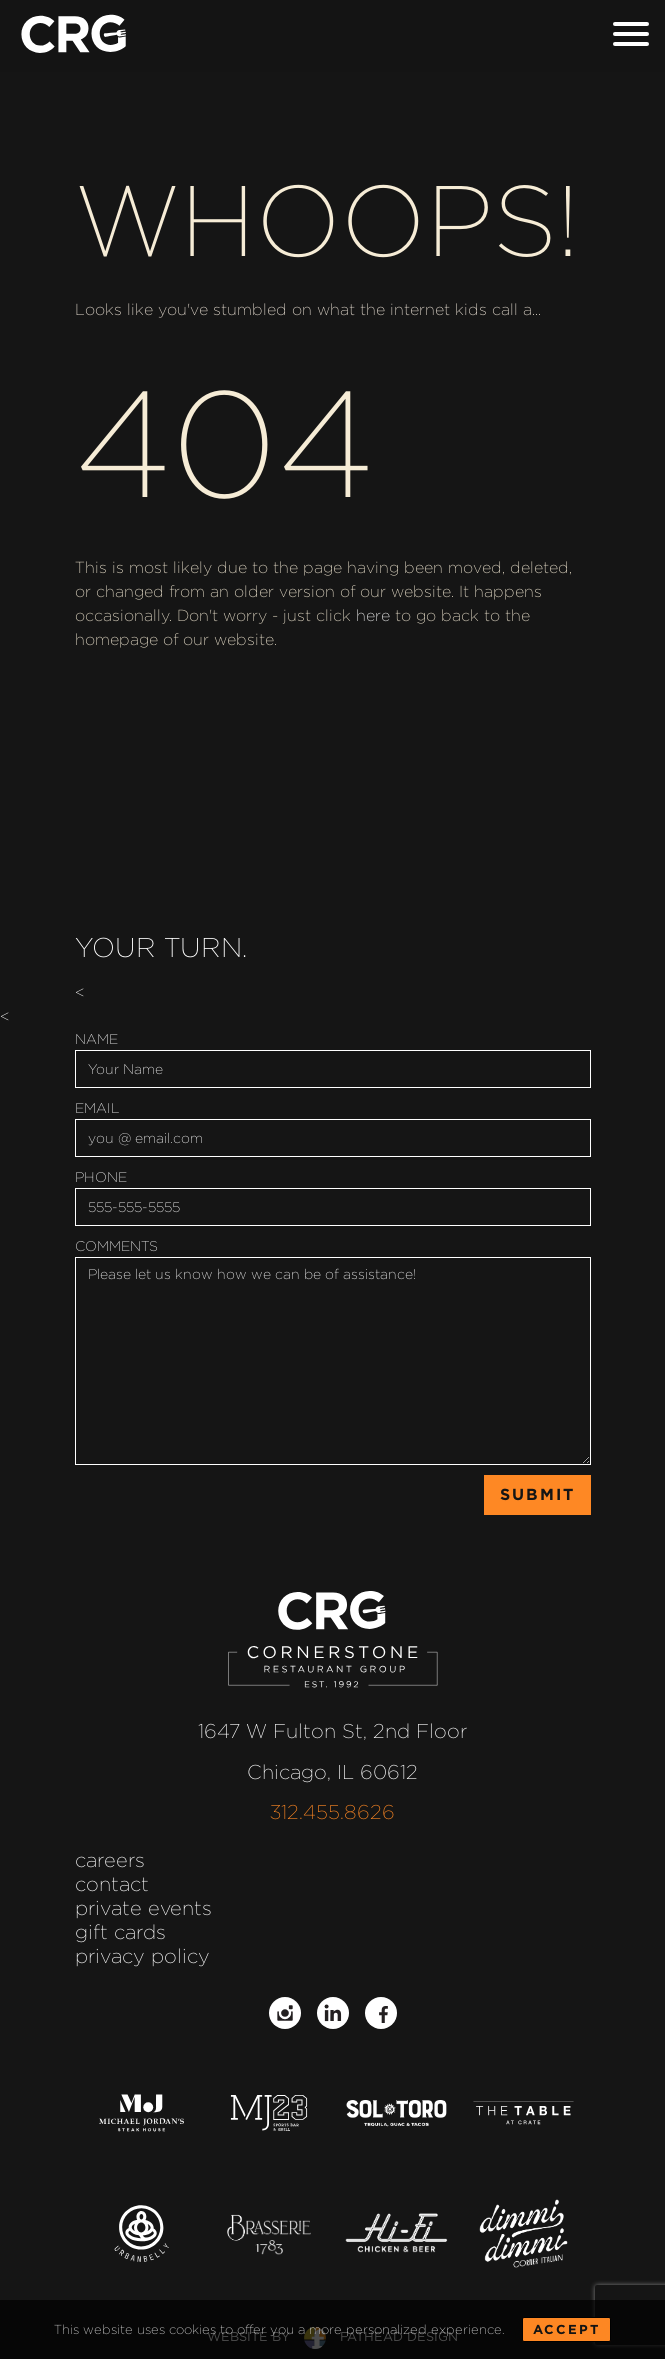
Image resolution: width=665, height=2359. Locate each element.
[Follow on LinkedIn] (333, 2013)
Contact (112, 1884)
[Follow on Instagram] (285, 2013)
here (373, 615)
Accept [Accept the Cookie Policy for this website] (566, 2346)
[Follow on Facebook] (381, 2013)
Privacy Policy (142, 1956)
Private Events (143, 1908)
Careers (110, 1860)
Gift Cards (120, 1932)
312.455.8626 (332, 1812)
